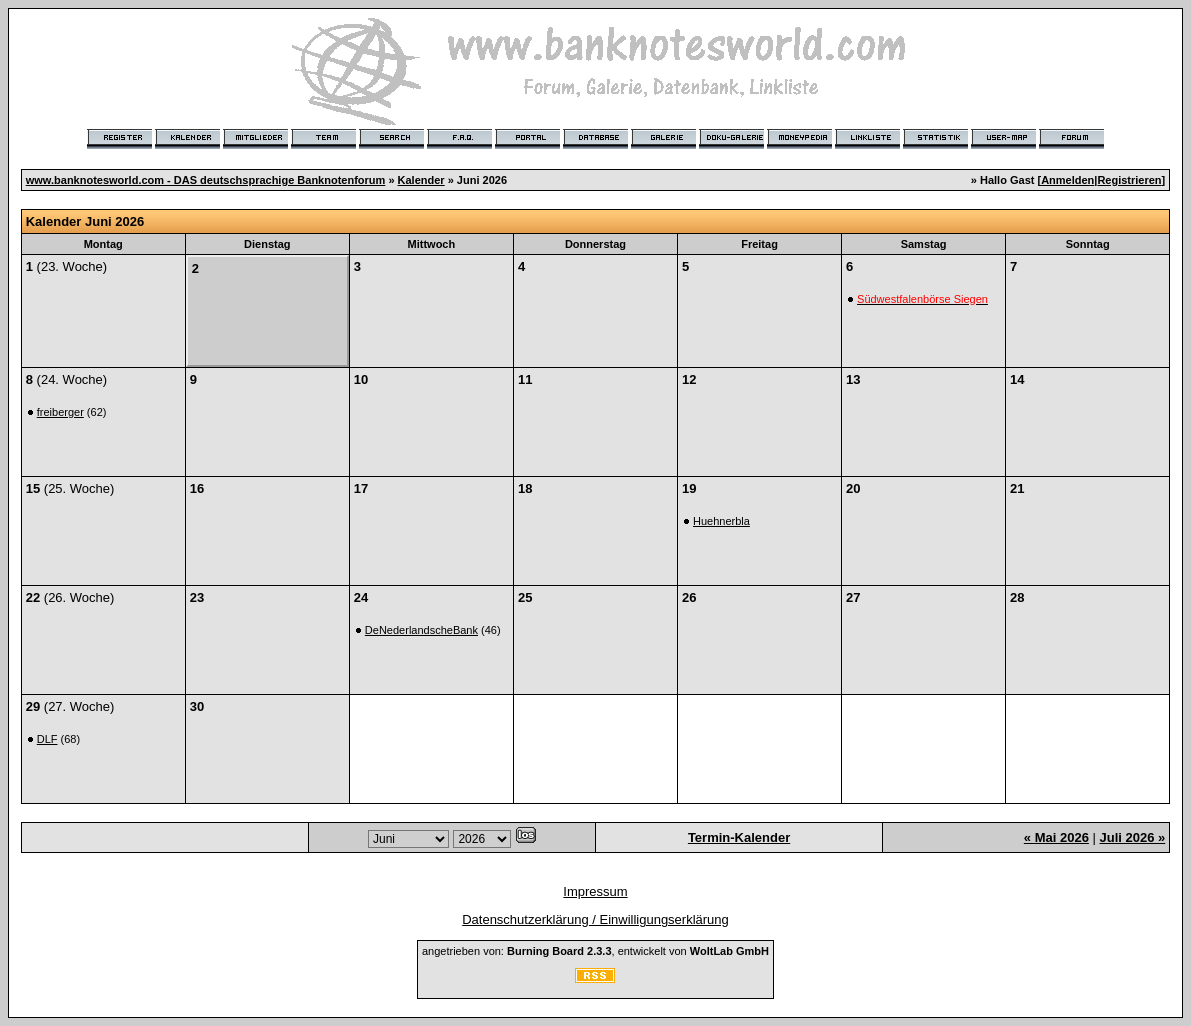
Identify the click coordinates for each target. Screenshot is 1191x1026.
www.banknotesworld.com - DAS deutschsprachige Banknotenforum (206, 180)
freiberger (60, 412)
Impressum (595, 891)
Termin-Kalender (739, 837)
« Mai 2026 (1056, 837)
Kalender (421, 180)
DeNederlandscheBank (421, 630)
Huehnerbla (721, 521)
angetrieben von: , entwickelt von (595, 951)
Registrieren (1129, 180)
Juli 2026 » (1132, 837)
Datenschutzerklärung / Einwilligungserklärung (595, 919)
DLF (47, 739)
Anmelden (1067, 180)
